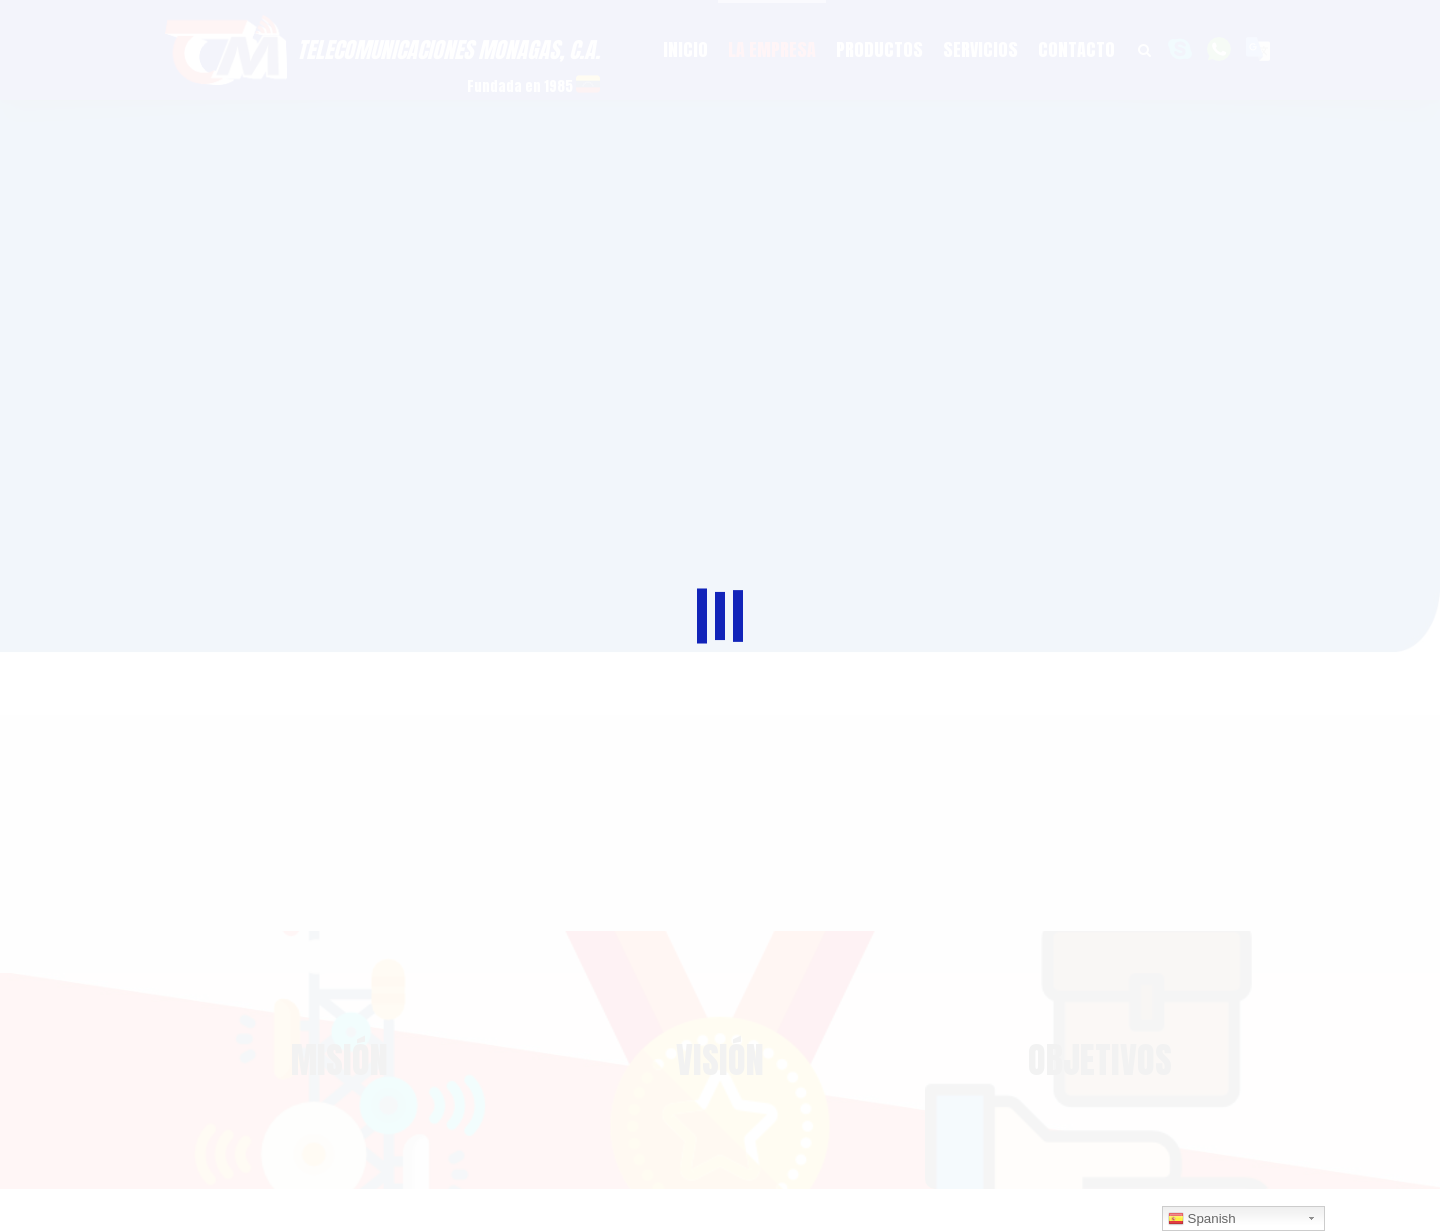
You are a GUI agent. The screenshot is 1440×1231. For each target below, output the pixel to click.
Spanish (1202, 1219)
